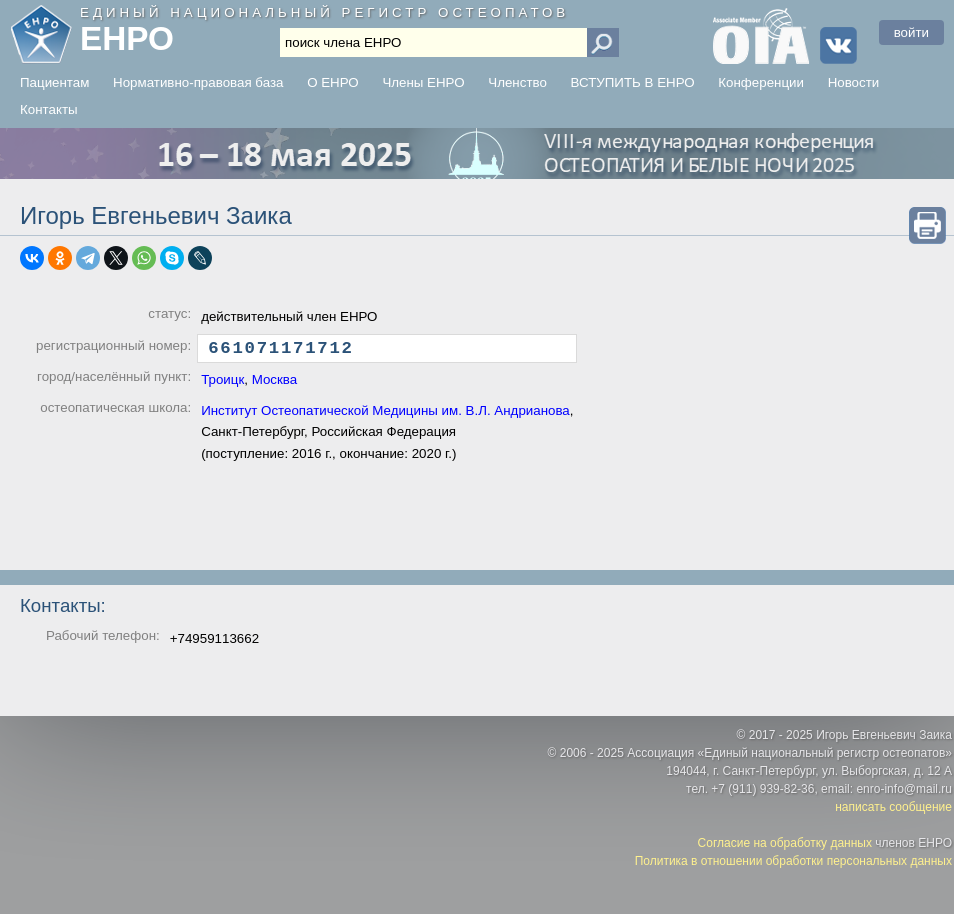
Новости (854, 82)
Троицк (222, 384)
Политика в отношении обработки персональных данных (793, 861)
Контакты (49, 109)
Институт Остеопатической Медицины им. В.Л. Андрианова (385, 415)
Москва (275, 384)
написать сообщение (893, 807)
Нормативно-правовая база (198, 82)
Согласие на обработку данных (785, 843)
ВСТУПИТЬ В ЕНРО (633, 82)
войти (911, 32)
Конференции (761, 82)
